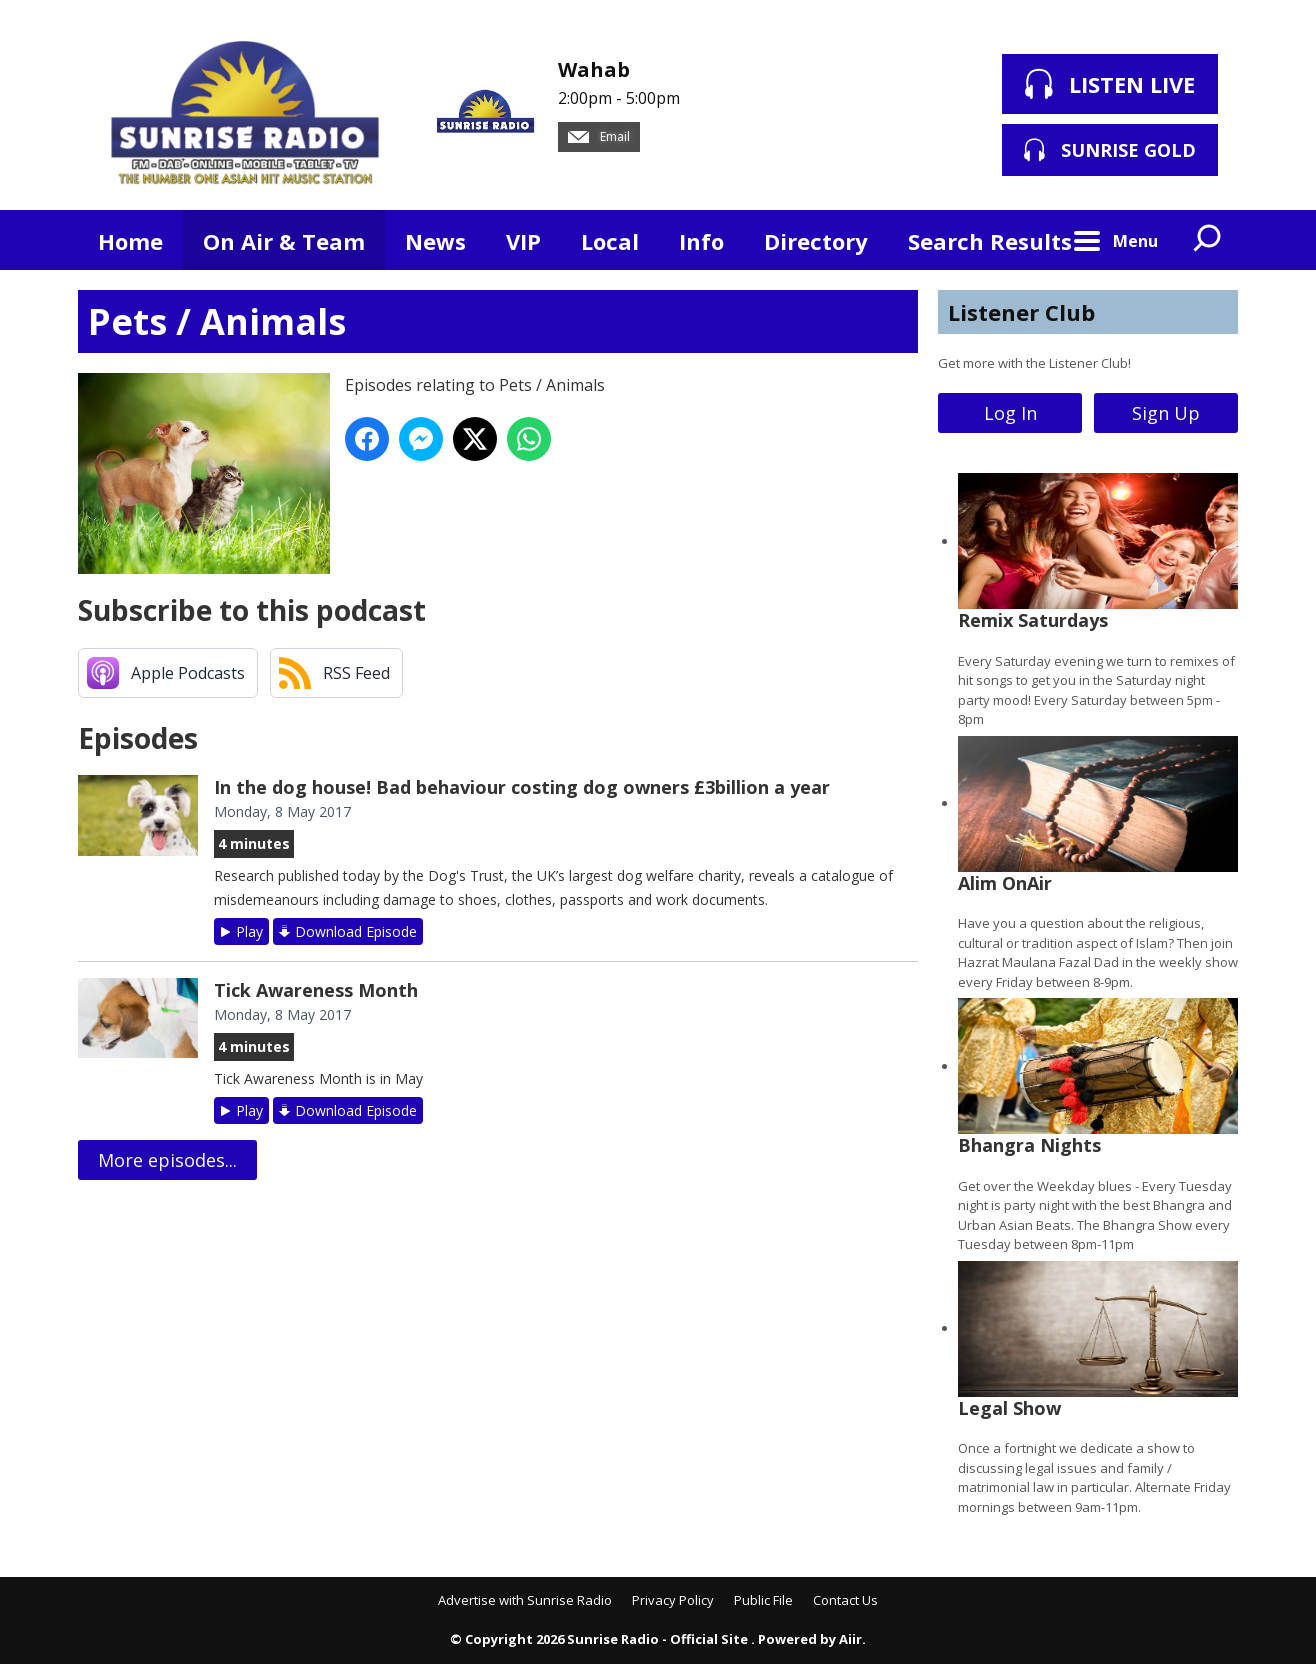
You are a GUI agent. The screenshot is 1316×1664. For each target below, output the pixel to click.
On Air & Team (284, 241)
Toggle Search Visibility (1208, 240)
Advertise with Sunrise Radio (525, 1600)
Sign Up (1166, 413)
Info (701, 241)
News (435, 241)
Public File (763, 1600)
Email (599, 136)
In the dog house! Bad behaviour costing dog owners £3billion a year (522, 787)
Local (610, 241)
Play (249, 931)
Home (130, 241)
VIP (523, 241)
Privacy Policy (673, 1600)
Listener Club (1021, 312)
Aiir (850, 1639)
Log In (1010, 413)
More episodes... (167, 1160)
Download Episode (356, 931)
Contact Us (845, 1600)
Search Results (990, 241)
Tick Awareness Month (316, 990)
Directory (816, 241)
